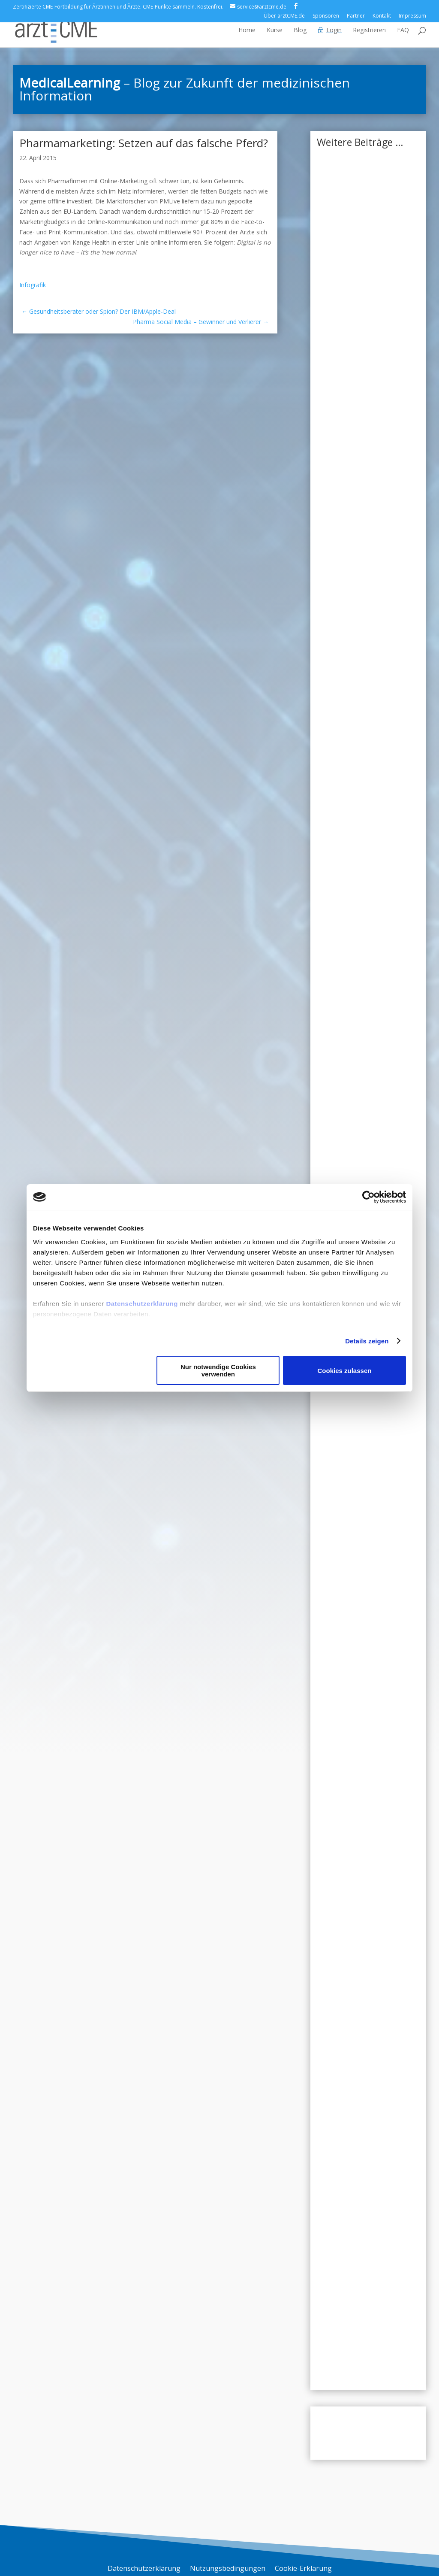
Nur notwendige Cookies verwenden (218, 1370)
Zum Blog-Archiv (368, 2433)
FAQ (403, 30)
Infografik (32, 285)
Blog (300, 30)
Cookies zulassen (345, 1370)
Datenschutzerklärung (142, 1303)
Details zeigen (366, 1341)
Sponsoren (326, 16)
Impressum (412, 16)
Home (247, 30)
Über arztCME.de (284, 16)
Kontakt (382, 16)
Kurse (275, 30)
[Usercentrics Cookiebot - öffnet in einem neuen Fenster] (368, 1197)
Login (334, 30)
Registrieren (369, 30)
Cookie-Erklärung (303, 2569)
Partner (356, 16)
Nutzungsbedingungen (227, 2569)
